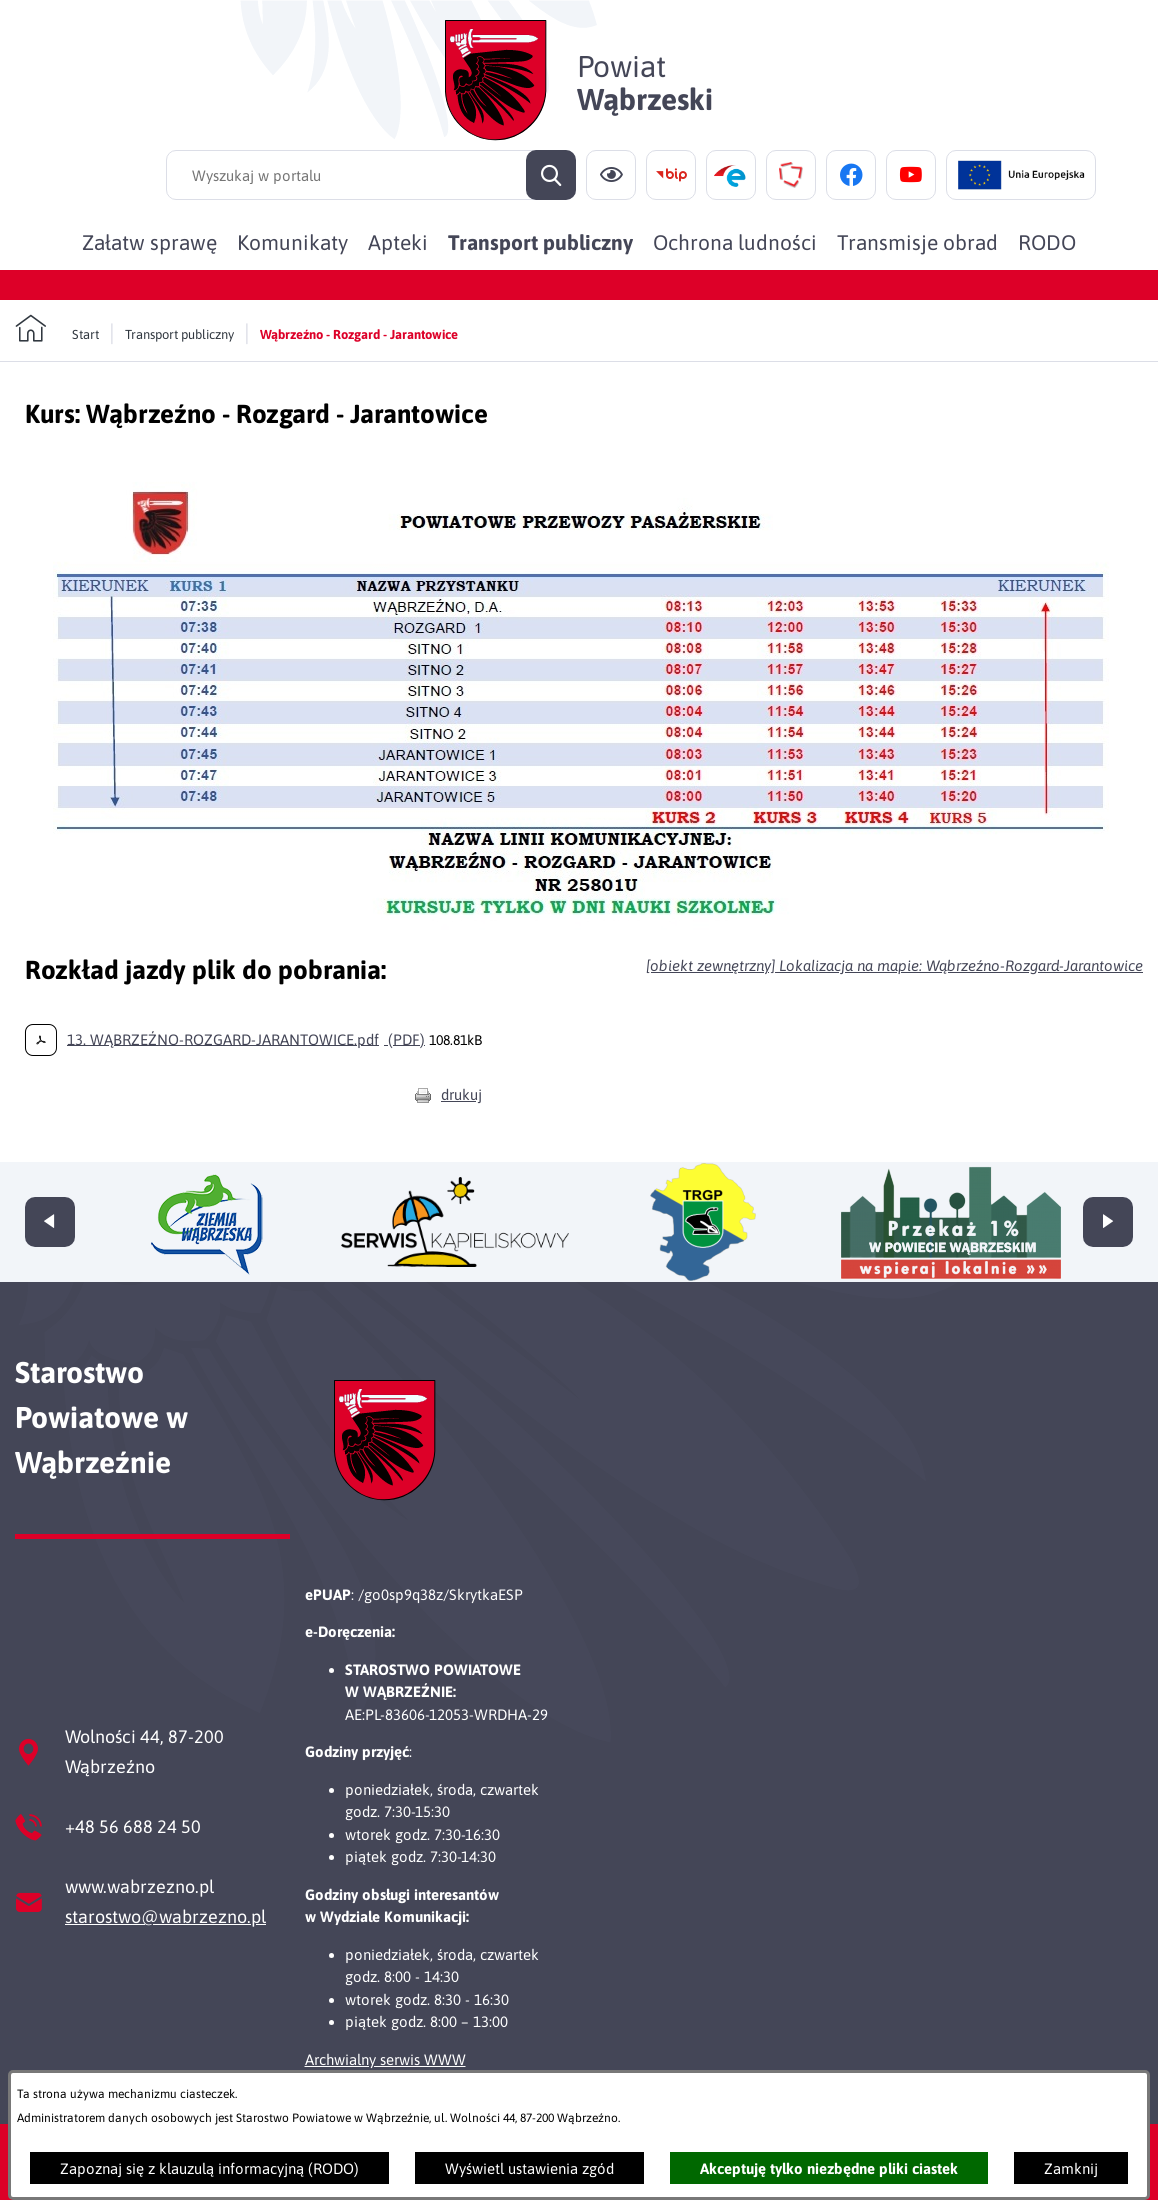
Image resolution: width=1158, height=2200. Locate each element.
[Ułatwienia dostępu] (611, 175)
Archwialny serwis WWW (385, 2059)
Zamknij (1071, 2168)
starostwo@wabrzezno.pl (165, 1916)
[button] (584, 933)
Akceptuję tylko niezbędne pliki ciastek (829, 2168)
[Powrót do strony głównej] (57, 329)
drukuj (461, 1094)
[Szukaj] (551, 175)
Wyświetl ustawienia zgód (529, 2168)
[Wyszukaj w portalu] (371, 175)
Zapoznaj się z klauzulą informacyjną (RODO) (209, 2168)
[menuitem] (149, 242)
